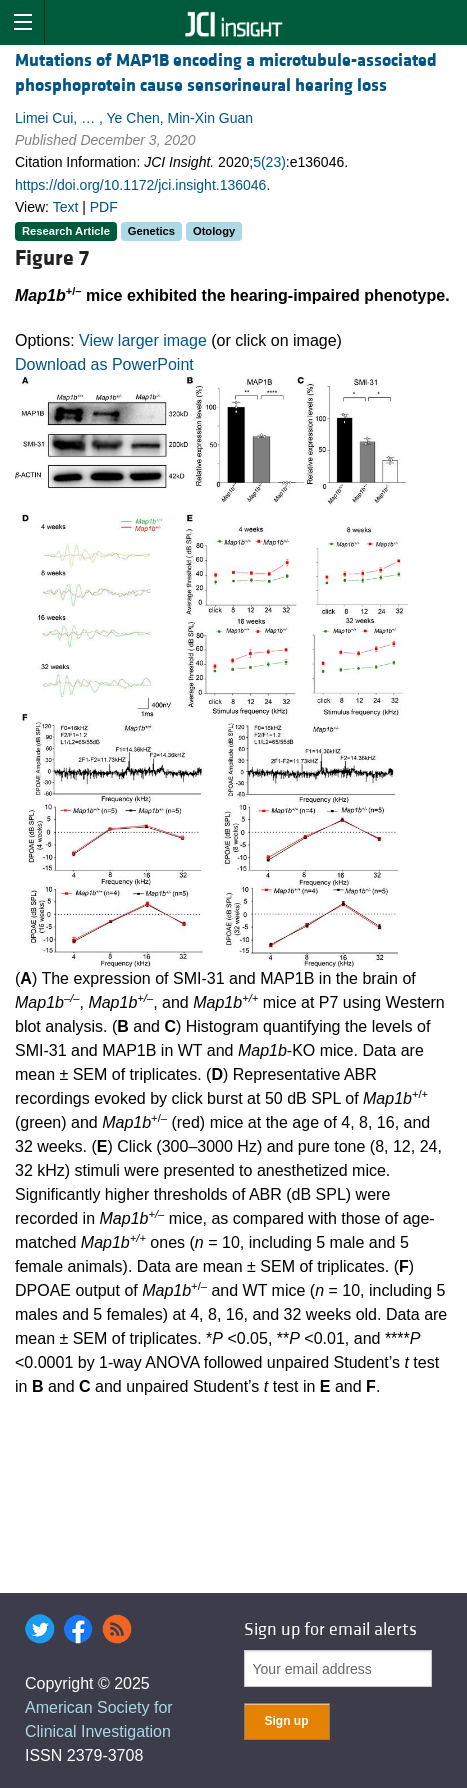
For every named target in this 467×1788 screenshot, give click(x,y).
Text (66, 207)
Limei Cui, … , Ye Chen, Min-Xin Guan (134, 118)
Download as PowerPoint (104, 364)
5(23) (269, 162)
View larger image (143, 340)
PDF (104, 207)
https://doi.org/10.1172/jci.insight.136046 (140, 185)
